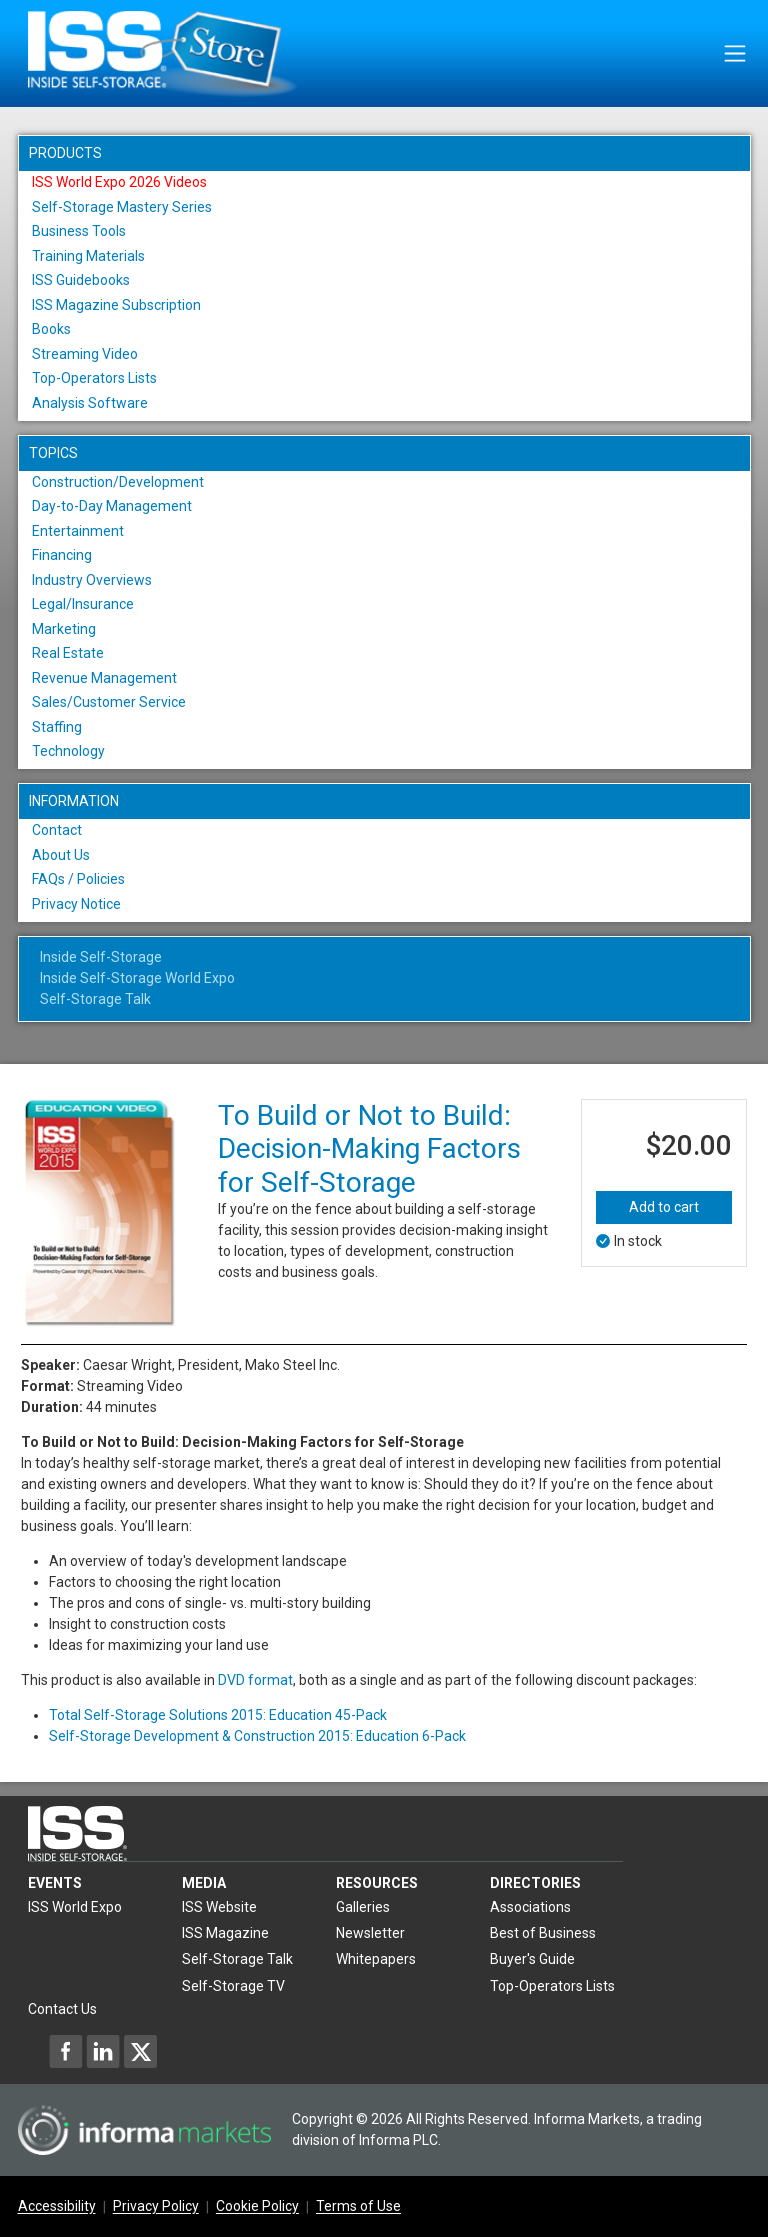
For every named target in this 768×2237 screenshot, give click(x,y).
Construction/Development (118, 482)
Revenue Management (104, 678)
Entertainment (78, 531)
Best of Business (543, 1933)
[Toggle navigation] (735, 53)
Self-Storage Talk (95, 999)
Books (51, 329)
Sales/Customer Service (109, 702)
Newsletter (370, 1933)
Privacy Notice (76, 904)
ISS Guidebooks (81, 280)
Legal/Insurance (83, 604)
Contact (57, 830)
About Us (61, 855)
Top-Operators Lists (94, 378)
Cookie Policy (257, 2207)
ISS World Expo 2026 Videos (119, 182)
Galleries (363, 1907)
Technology (68, 751)
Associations (530, 1907)
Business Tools (79, 231)
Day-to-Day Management (112, 506)
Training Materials (88, 256)
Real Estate (68, 653)
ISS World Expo (75, 1907)
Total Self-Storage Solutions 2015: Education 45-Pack (218, 1715)
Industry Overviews (92, 580)
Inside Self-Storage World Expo (137, 978)
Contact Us (62, 2009)
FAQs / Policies (78, 879)
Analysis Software (90, 403)
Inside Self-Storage (101, 957)
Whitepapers (376, 1959)
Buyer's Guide (532, 1959)
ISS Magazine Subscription (116, 305)
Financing (62, 555)
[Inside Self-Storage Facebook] (66, 2051)
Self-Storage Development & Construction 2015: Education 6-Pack (257, 1736)
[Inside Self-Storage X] (140, 2051)
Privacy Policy (156, 2207)
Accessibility (57, 2207)
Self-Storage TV (233, 1986)
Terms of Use (358, 2207)
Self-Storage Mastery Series (122, 207)
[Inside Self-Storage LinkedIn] (103, 2051)
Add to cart (664, 1207)
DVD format (255, 1680)
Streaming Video (85, 354)
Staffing (57, 727)
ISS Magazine (225, 1933)
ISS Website (219, 1907)
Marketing (64, 629)
